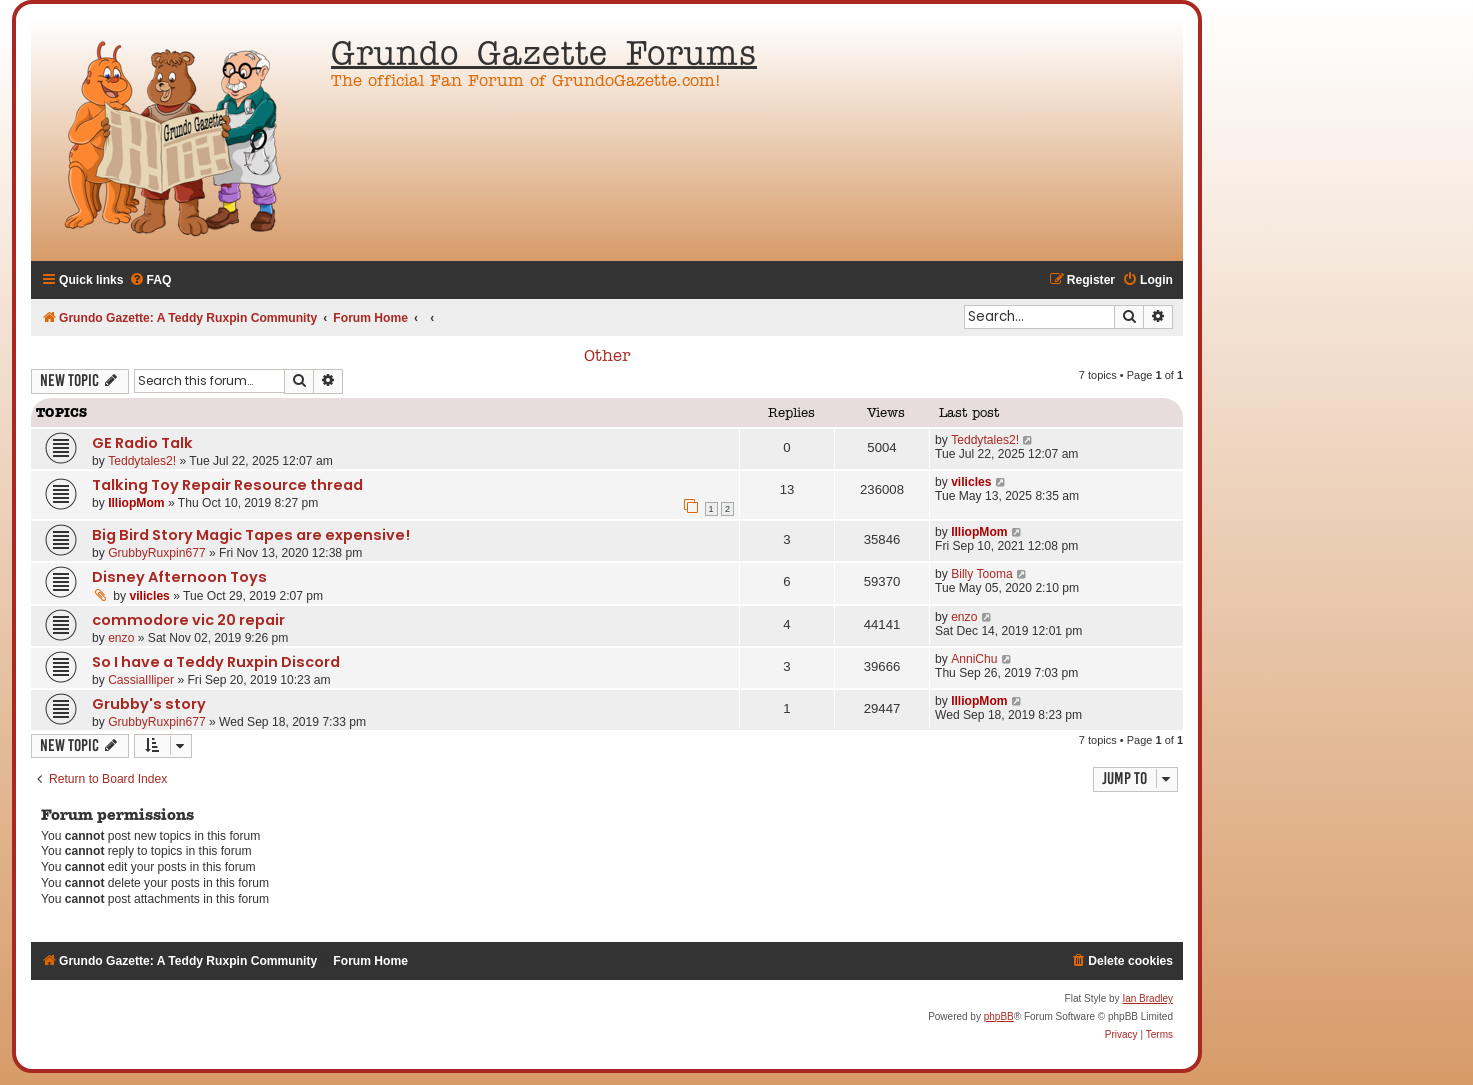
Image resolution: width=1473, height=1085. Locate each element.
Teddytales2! (142, 461)
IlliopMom (136, 503)
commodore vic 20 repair (188, 620)
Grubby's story (149, 704)
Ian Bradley (1147, 998)
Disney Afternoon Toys (179, 577)
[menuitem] (150, 280)
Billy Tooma (982, 574)
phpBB (999, 1016)
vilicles (971, 482)
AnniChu (974, 659)
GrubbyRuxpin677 (156, 553)
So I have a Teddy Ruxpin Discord (216, 662)
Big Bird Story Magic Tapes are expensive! (251, 535)
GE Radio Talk (142, 443)
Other (607, 357)
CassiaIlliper (141, 680)
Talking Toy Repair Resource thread (227, 485)
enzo (121, 638)
